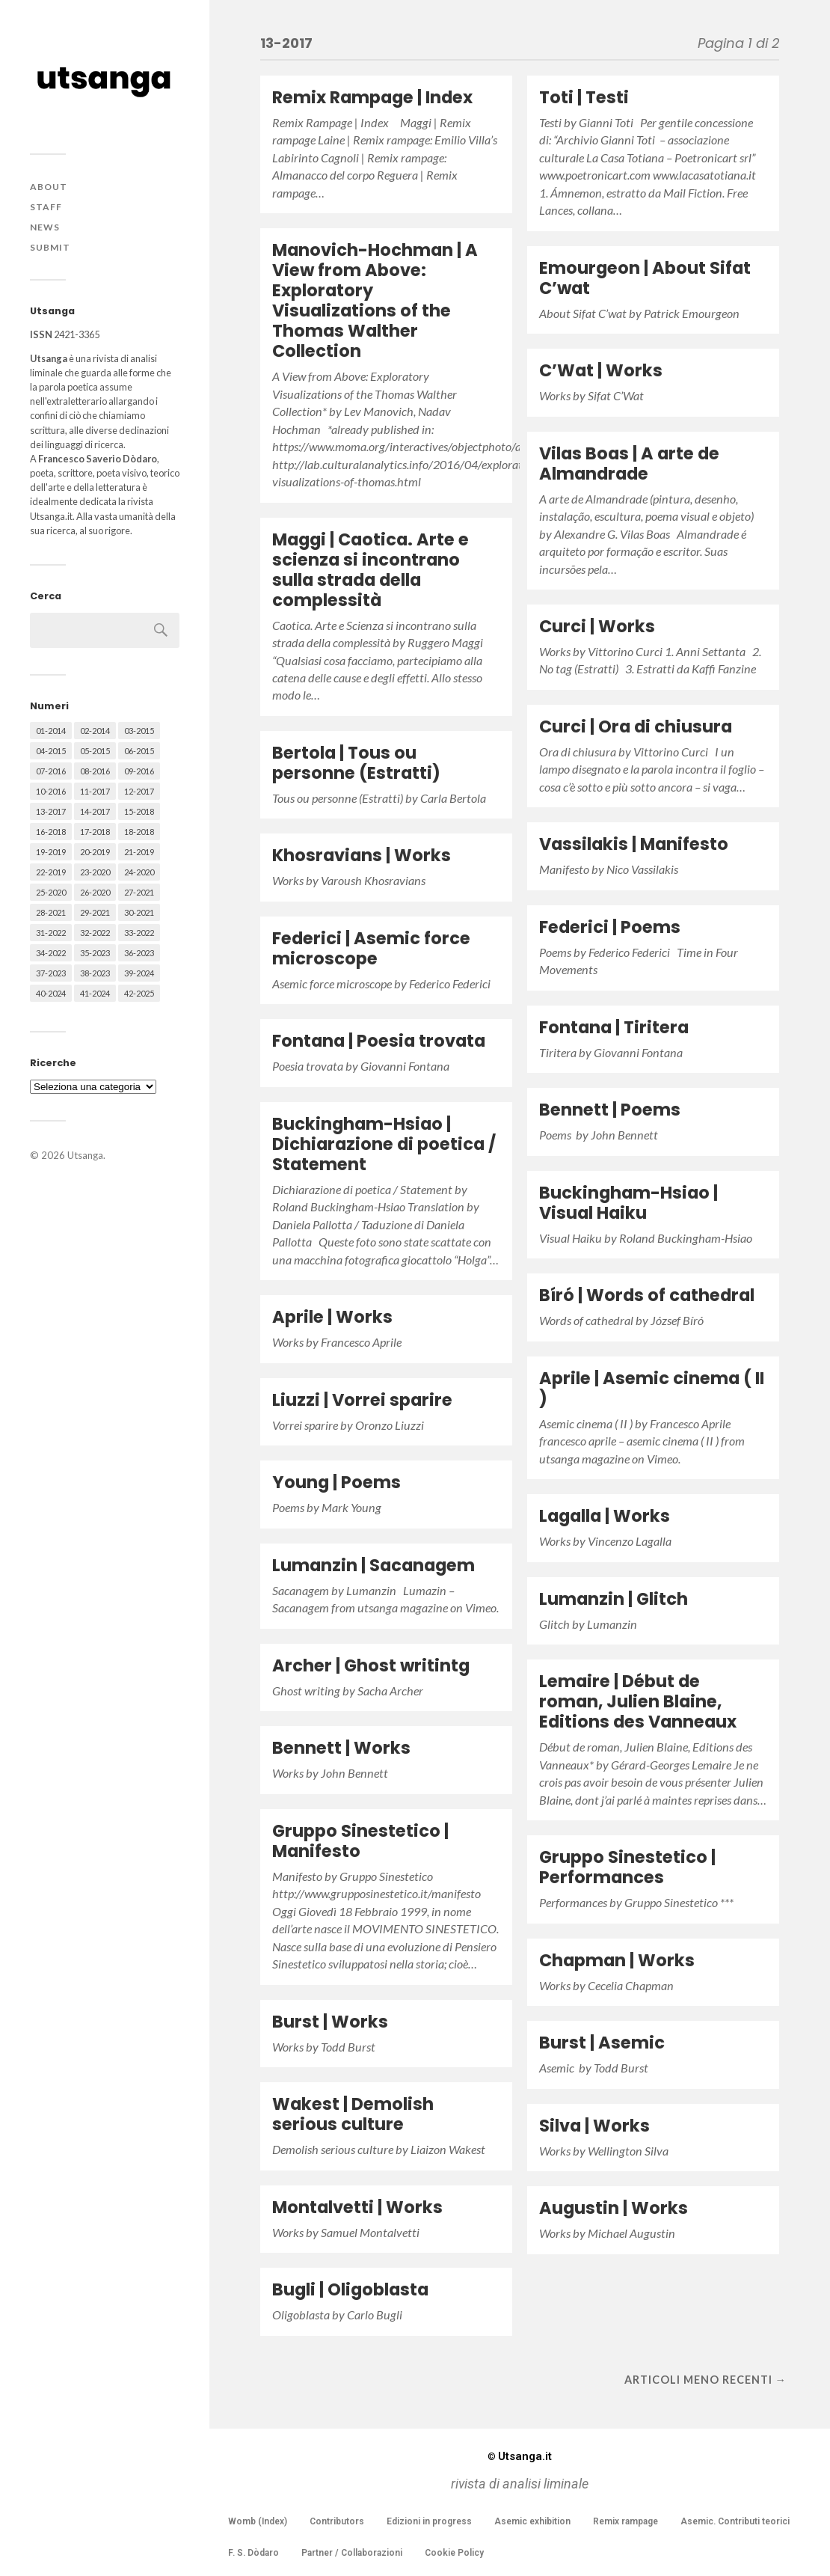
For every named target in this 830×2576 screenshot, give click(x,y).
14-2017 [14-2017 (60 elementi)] (95, 811)
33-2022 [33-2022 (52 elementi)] (139, 932)
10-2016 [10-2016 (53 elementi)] (51, 791)
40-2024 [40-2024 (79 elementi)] (51, 993)
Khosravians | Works (361, 855)
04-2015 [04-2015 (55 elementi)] (51, 751)
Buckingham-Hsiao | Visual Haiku (628, 1203)
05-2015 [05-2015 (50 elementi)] (95, 751)
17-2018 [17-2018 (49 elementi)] (95, 831)
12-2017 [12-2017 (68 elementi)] (139, 791)
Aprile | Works (332, 1317)
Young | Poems (336, 1482)
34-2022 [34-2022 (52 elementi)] (51, 953)
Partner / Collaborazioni (351, 2553)
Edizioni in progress (429, 2521)
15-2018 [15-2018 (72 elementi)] (139, 811)
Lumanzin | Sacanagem (373, 1565)
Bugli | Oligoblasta (350, 2289)
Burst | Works (330, 2022)
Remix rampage (625, 2521)
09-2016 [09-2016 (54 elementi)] (139, 771)
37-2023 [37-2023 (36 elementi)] (51, 973)
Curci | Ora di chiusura (635, 726)
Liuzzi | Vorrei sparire (362, 1400)
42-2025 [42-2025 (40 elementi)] (139, 993)
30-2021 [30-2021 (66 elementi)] (139, 912)
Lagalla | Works (604, 1516)
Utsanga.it (520, 2456)
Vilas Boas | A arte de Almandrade (629, 463)
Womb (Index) (257, 2521)
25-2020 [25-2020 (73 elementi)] (51, 892)
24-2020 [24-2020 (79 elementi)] (139, 872)
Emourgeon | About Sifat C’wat (645, 278)
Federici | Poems (609, 927)
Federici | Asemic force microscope (371, 948)
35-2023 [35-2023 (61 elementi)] (95, 953)
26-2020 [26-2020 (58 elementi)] (95, 892)
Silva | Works (594, 2126)
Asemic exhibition (532, 2521)
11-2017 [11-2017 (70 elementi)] (95, 791)
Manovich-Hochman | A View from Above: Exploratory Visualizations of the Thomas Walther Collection (375, 300)
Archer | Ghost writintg (371, 1665)
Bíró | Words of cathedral (646, 1295)
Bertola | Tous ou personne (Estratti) (356, 763)
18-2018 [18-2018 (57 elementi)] (139, 831)
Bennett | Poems (609, 1110)
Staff (46, 206)
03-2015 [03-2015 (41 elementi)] (139, 730)
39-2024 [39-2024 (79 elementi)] (139, 973)
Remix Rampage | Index (372, 97)
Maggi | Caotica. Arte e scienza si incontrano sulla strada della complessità (370, 569)
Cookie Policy (454, 2553)
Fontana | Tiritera (614, 1027)
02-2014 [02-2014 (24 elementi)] (95, 730)
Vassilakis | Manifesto (633, 844)
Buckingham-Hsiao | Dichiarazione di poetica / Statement (384, 1144)
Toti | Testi (584, 97)
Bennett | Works (341, 1748)
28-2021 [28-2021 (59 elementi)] (51, 912)
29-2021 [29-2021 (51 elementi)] (95, 912)
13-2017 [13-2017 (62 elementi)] (51, 811)
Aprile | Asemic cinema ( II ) (651, 1388)
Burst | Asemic (602, 2043)
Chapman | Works (617, 1960)
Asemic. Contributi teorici (735, 2521)
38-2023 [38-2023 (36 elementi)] (95, 973)
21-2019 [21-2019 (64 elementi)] (139, 852)
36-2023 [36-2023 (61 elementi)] (139, 953)
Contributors (337, 2521)
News (45, 227)
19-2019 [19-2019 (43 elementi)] (51, 852)
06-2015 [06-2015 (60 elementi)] (139, 751)
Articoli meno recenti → (705, 2379)
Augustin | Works (613, 2208)
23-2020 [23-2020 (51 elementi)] (95, 872)
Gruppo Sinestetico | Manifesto (360, 1841)
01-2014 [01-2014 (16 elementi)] (51, 730)
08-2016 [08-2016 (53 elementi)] (95, 771)
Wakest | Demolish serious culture (353, 2114)
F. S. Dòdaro (253, 2553)
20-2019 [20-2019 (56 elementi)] (95, 852)
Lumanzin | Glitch (613, 1599)
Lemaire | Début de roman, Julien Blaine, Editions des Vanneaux (638, 1701)
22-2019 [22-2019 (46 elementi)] (51, 872)
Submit (50, 247)
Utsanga (85, 1155)
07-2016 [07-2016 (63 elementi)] (51, 771)
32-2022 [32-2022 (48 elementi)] (95, 932)
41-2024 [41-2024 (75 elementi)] (95, 993)
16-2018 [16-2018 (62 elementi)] (51, 831)
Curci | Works (597, 626)
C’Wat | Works (601, 370)
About (48, 186)
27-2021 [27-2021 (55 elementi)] (139, 892)
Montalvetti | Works (357, 2207)
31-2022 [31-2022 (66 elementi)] (51, 932)
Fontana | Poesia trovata (378, 1041)
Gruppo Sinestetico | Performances (627, 1867)
